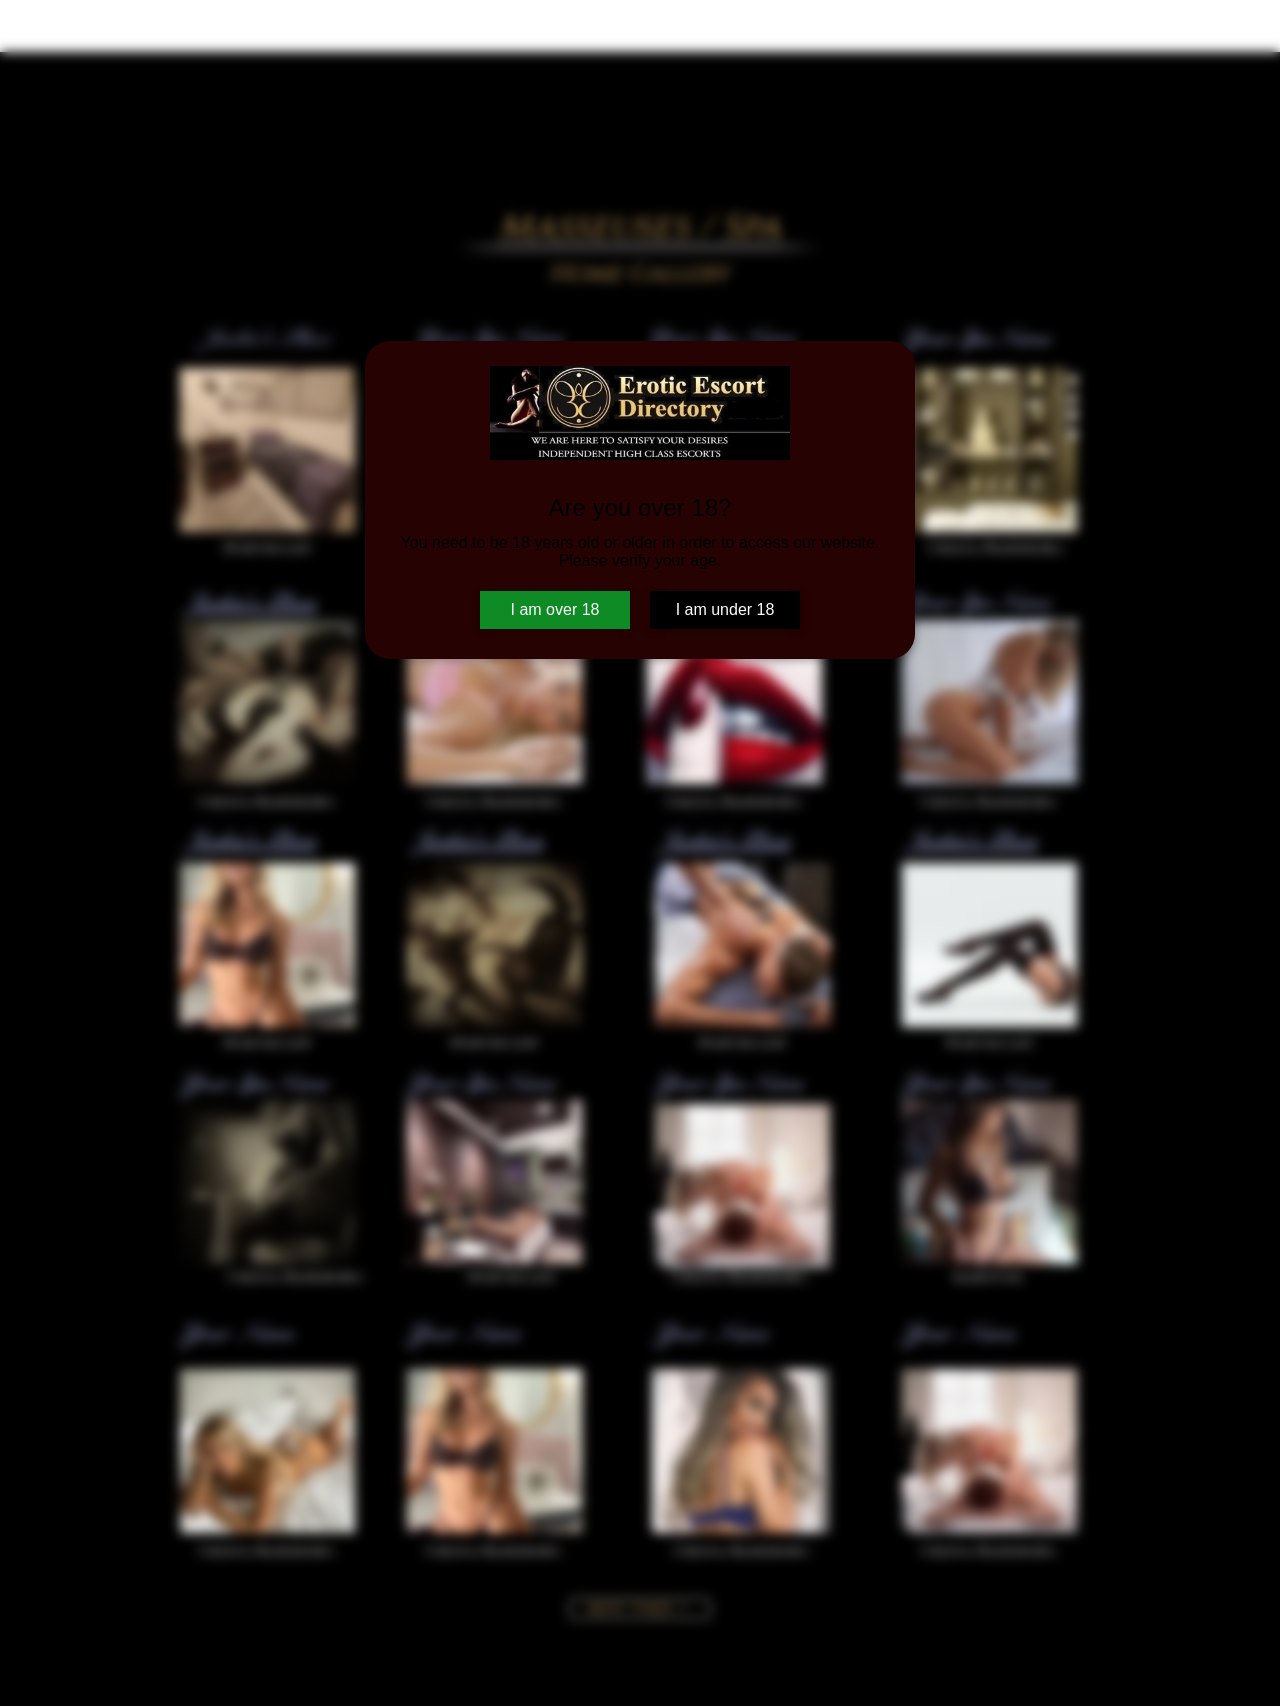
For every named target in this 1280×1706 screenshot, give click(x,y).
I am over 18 (555, 609)
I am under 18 (725, 609)
